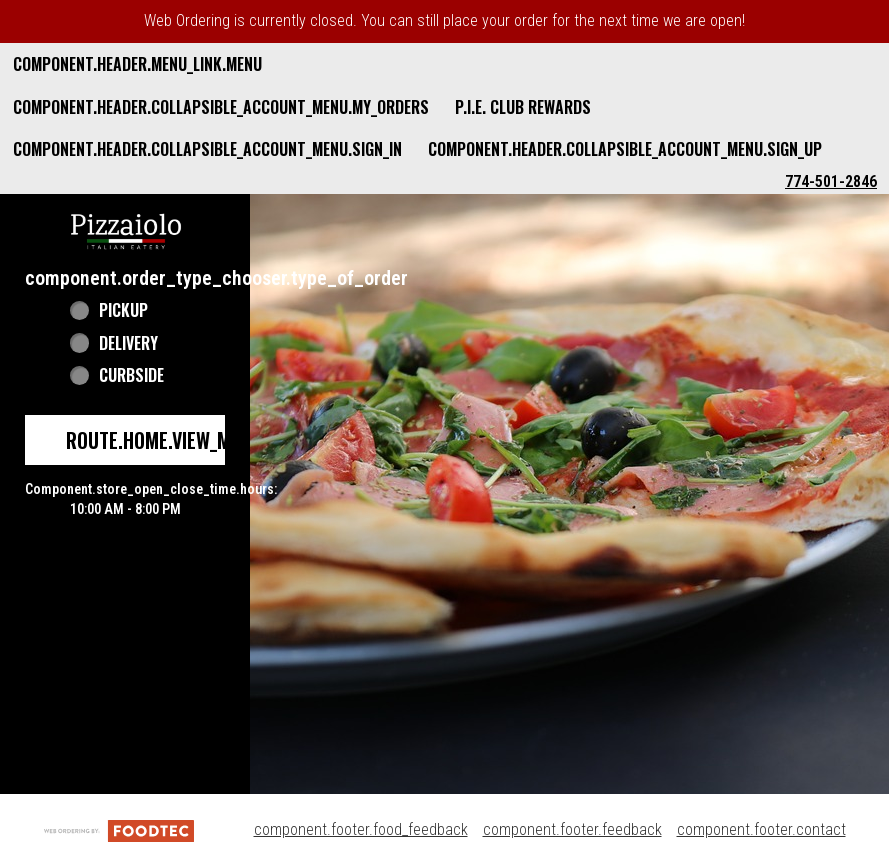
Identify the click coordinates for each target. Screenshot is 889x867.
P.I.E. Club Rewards (523, 107)
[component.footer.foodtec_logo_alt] (119, 829)
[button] (126, 229)
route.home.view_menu (164, 440)
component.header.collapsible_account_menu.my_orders (221, 107)
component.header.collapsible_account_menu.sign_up (625, 149)
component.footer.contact (761, 829)
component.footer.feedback (572, 829)
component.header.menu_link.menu (137, 64)
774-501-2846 (831, 181)
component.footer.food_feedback (361, 829)
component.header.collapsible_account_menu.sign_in (207, 149)
